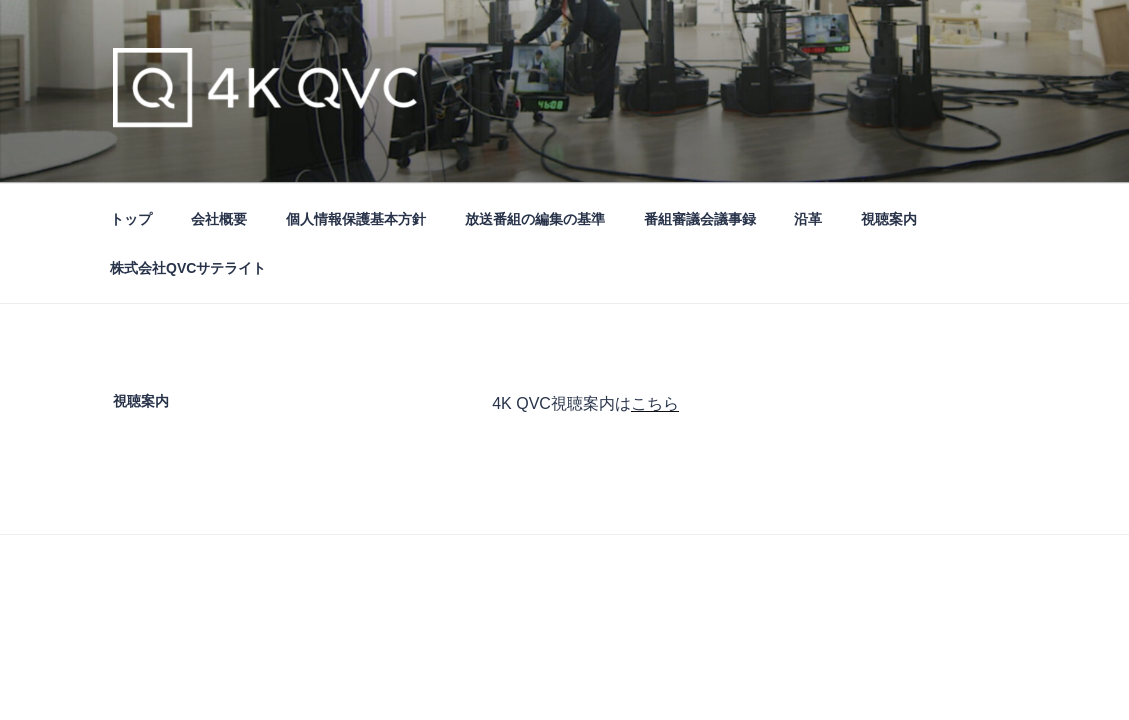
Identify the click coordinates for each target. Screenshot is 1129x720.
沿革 (808, 219)
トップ (131, 219)
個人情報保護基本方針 (356, 219)
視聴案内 (889, 219)
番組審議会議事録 (700, 219)
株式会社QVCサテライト (188, 268)
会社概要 (219, 219)
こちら (655, 403)
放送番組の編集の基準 (535, 219)
